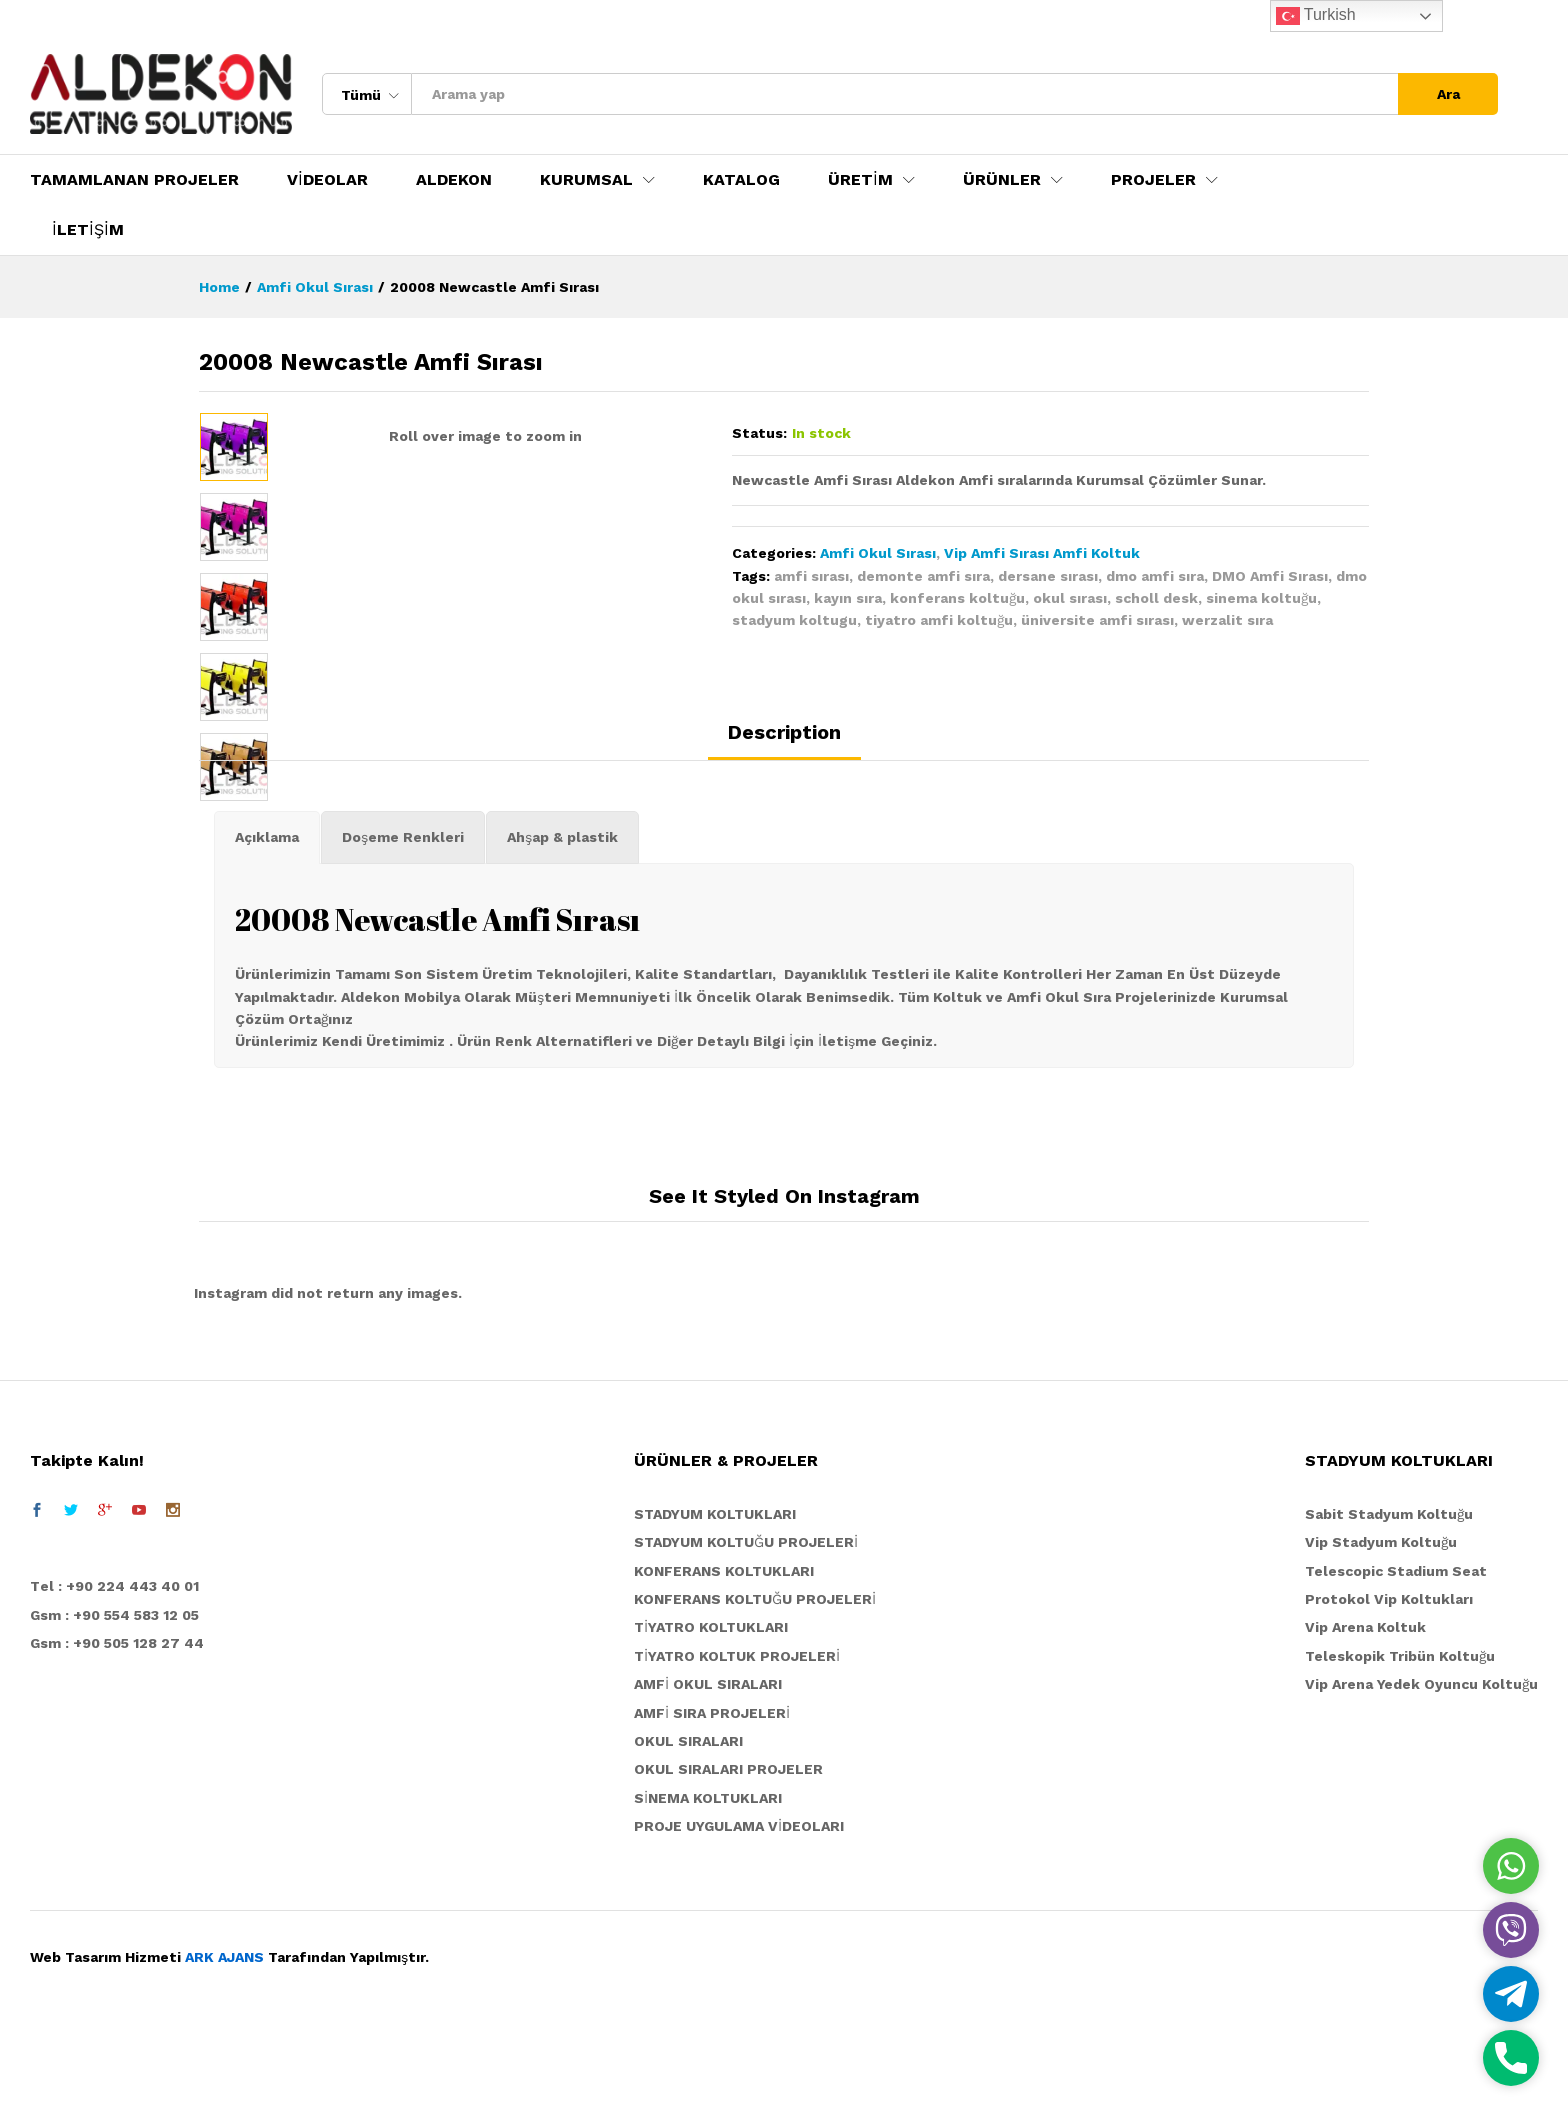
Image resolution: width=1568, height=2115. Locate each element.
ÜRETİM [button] (860, 180)
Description (784, 819)
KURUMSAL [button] (586, 180)
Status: (759, 433)
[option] (234, 447)
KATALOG (741, 180)
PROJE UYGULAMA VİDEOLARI (739, 1913)
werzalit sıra (1227, 620)
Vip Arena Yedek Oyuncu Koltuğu (1421, 1771)
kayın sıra (848, 598)
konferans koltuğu (957, 598)
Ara (1448, 94)
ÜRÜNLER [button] (1002, 180)
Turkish (1316, 16)
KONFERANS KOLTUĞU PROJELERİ (755, 1686)
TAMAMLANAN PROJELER (134, 180)
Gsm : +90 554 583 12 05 (114, 1702)
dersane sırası (1048, 576)
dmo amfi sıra (1155, 576)
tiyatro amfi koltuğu (939, 620)
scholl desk (1156, 598)
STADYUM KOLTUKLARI (715, 1601)
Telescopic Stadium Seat (1396, 1658)
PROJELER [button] (1153, 180)
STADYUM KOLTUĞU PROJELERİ (746, 1629)
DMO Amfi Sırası (1270, 576)
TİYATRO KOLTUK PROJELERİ (737, 1743)
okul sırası (1070, 598)
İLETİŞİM (88, 230)
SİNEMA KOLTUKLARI (708, 1885)
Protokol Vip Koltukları (1389, 1686)
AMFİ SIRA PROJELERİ (712, 1800)
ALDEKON (454, 180)
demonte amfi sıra (923, 576)
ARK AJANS (224, 2045)
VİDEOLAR (327, 180)
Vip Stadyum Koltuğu (1381, 1629)
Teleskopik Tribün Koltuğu (1400, 1743)
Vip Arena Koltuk (1365, 1715)
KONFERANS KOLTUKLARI (724, 1658)
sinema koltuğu (1261, 598)
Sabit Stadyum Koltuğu (1389, 1601)
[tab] (784, 828)
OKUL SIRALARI (688, 1828)
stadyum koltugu (794, 620)
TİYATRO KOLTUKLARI (711, 1715)
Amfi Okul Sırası (878, 553)
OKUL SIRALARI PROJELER (728, 1857)
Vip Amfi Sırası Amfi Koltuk (1042, 553)
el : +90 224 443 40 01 (119, 1673)
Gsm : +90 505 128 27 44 (117, 1730)
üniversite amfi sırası (1097, 620)
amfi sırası (811, 576)
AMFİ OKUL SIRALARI (708, 1771)
